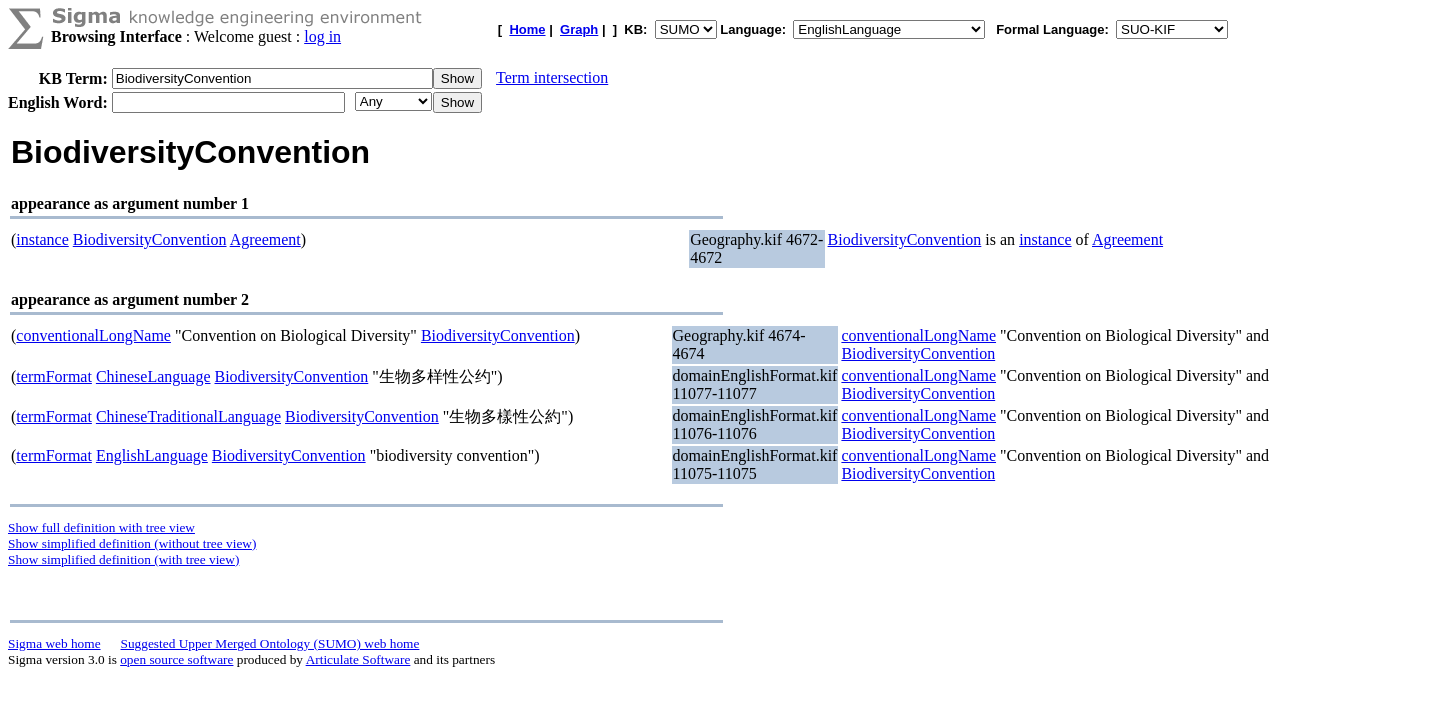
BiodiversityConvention (150, 239)
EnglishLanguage (152, 455)
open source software (176, 659)
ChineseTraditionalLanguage (188, 416)
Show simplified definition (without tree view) (132, 543)
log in (322, 36)
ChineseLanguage (153, 376)
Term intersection (552, 77)
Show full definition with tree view (101, 527)
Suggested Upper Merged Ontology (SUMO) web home (270, 643)
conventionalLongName (93, 335)
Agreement (265, 239)
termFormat (54, 376)
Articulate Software (358, 659)
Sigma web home (54, 643)
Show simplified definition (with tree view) (123, 559)
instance (42, 239)
